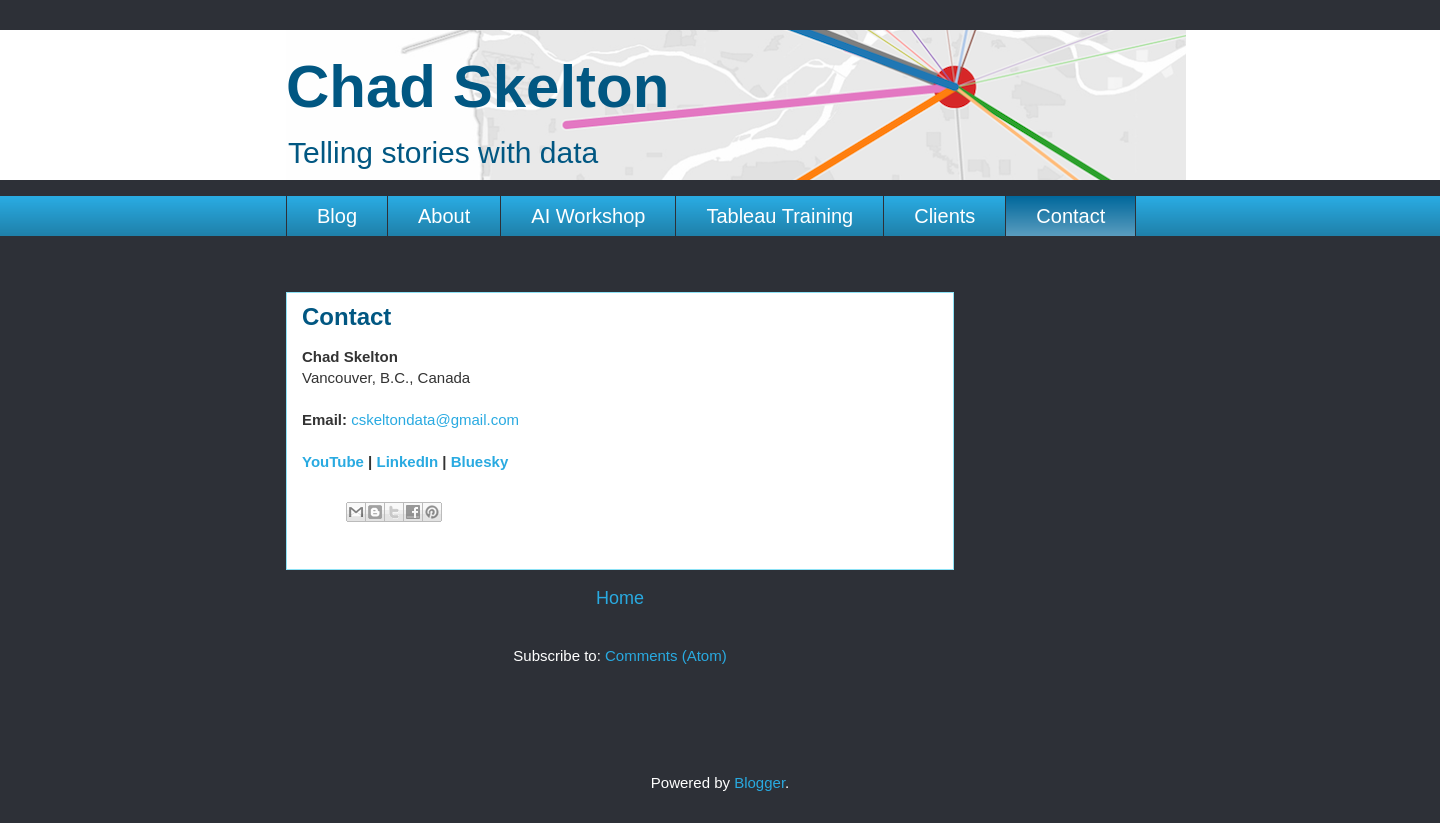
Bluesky (480, 461)
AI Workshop (588, 216)
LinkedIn (407, 461)
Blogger (759, 782)
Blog (337, 216)
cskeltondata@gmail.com (435, 419)
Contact (1070, 216)
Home (620, 598)
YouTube (333, 461)
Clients (944, 216)
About (444, 216)
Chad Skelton (477, 86)
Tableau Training (779, 216)
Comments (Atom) (666, 655)
